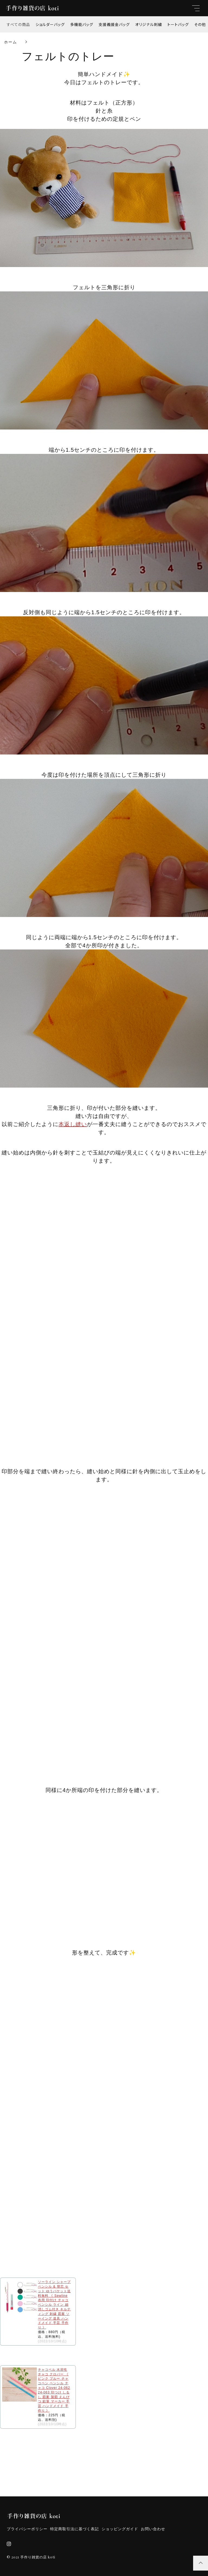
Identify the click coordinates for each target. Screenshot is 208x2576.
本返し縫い (72, 1124)
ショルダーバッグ (50, 24)
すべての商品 (18, 24)
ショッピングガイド (120, 2529)
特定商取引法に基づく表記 (74, 2529)
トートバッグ (178, 24)
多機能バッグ (81, 24)
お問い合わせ (153, 2529)
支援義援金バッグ (114, 24)
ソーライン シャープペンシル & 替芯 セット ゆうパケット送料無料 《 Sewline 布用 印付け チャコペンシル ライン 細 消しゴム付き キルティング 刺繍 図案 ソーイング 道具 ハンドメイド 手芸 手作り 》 (54, 2304)
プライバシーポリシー (27, 2529)
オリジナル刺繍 (148, 24)
